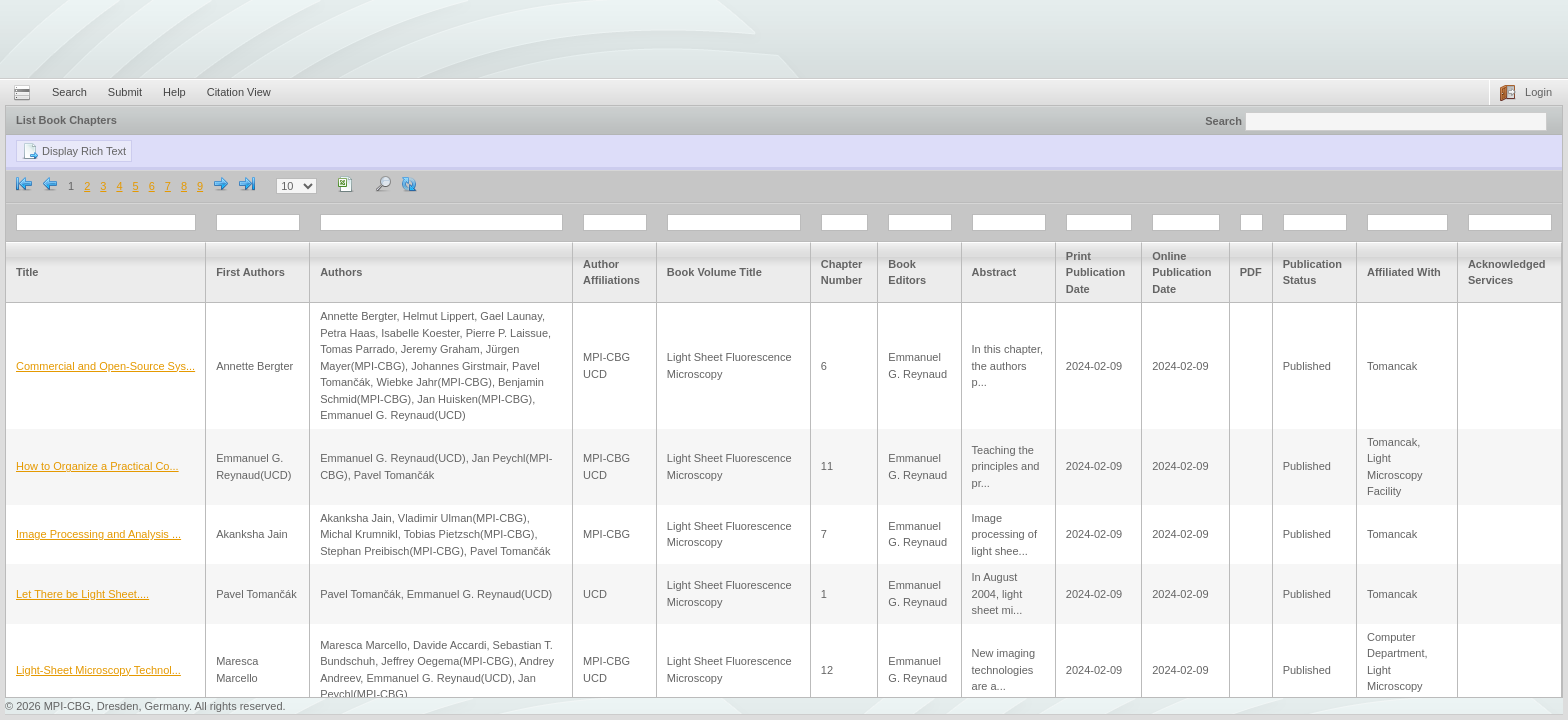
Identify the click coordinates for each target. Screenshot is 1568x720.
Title (27, 272)
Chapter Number (842, 272)
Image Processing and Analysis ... (98, 534)
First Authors (250, 272)
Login (1538, 92)
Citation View (239, 92)
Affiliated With (1404, 272)
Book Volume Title (714, 272)
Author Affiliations (611, 272)
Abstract (994, 272)
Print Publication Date (1095, 272)
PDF (1251, 272)
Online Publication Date (1181, 272)
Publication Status (1312, 272)
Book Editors (907, 272)
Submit (125, 92)
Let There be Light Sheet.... (82, 594)
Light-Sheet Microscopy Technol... (98, 670)
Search (69, 92)
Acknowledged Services (1507, 272)
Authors (341, 272)
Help (174, 92)
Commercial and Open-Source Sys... (105, 366)
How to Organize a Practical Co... (97, 466)
